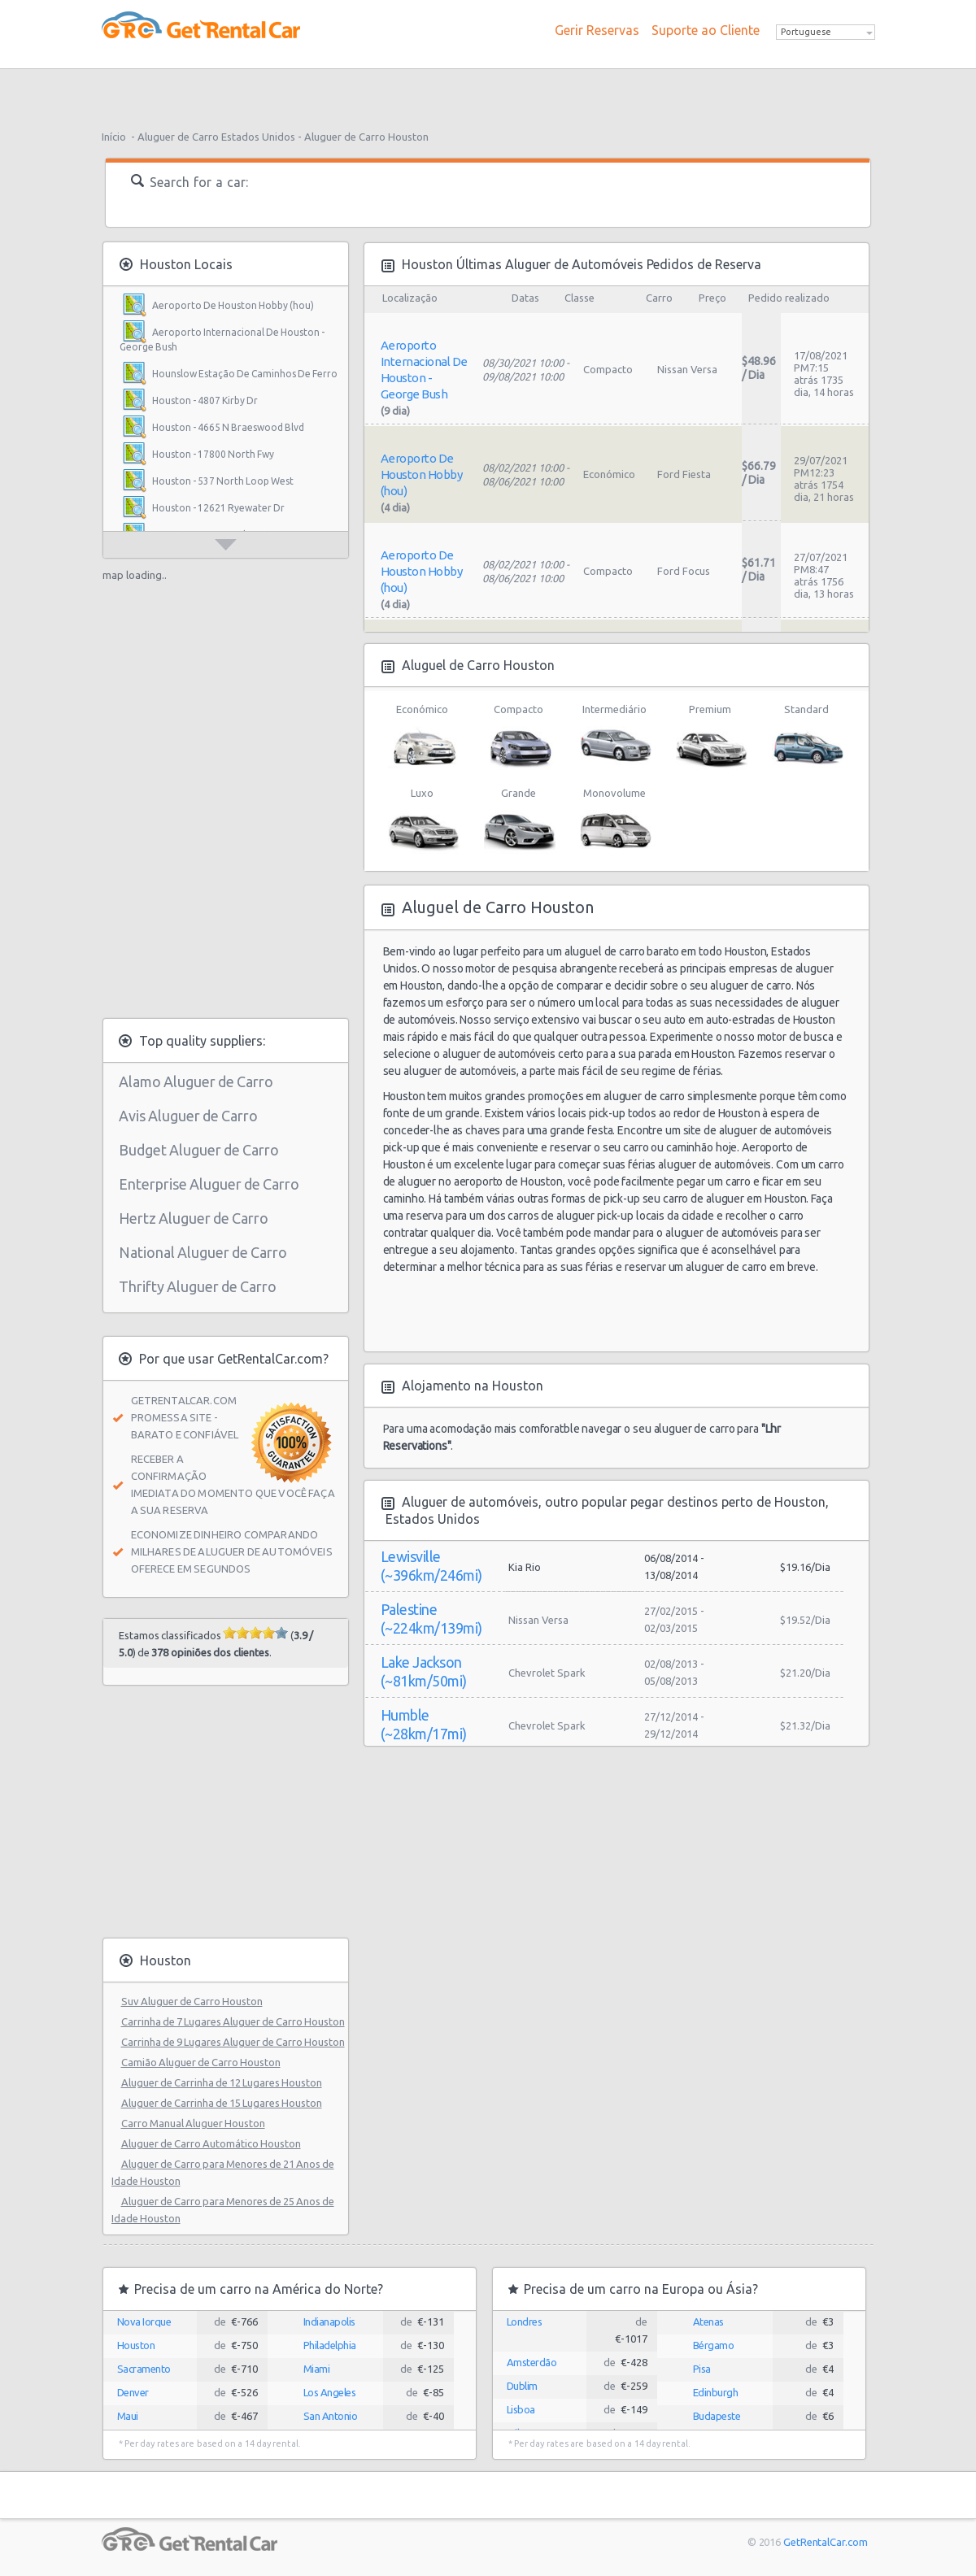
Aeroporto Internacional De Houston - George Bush (222, 339)
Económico (422, 736)
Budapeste (717, 2416)
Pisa (702, 2368)
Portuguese (806, 32)
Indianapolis (329, 2321)
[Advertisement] (488, 93)
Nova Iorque (144, 2321)
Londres (524, 2321)
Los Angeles (329, 2392)
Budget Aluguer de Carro (199, 1150)
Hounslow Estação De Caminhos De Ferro (245, 373)
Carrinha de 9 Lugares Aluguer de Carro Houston (233, 2041)
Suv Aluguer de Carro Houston (192, 2001)
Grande (518, 820)
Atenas (708, 2321)
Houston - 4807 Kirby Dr (205, 400)
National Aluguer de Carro (203, 1252)
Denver (133, 2392)
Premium (710, 736)
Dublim (522, 2385)
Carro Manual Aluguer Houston (193, 2123)
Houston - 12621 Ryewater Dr (218, 508)
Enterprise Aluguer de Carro (209, 1184)
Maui (127, 2416)
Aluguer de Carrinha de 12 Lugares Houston (221, 2082)
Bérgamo (713, 2345)
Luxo (422, 820)
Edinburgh (716, 2392)
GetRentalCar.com (825, 2542)
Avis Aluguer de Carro (188, 1115)
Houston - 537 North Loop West (223, 481)
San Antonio (330, 2416)
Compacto (518, 736)
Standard (806, 736)
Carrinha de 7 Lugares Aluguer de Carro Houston (233, 2021)
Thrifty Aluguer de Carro (198, 1286)
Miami (316, 2368)
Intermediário (614, 736)
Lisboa (521, 2409)
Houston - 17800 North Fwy (213, 454)
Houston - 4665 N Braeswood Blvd (228, 427)
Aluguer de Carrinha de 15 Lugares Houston (221, 2102)
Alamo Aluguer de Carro (196, 1081)
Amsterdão (532, 2362)
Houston (136, 2345)
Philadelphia (329, 2345)
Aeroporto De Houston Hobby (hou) (233, 305)
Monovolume (614, 820)
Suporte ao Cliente (705, 30)
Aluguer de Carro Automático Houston (211, 2143)
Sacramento (144, 2368)
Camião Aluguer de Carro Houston (201, 2062)
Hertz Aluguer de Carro (193, 1218)
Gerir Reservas (597, 30)
